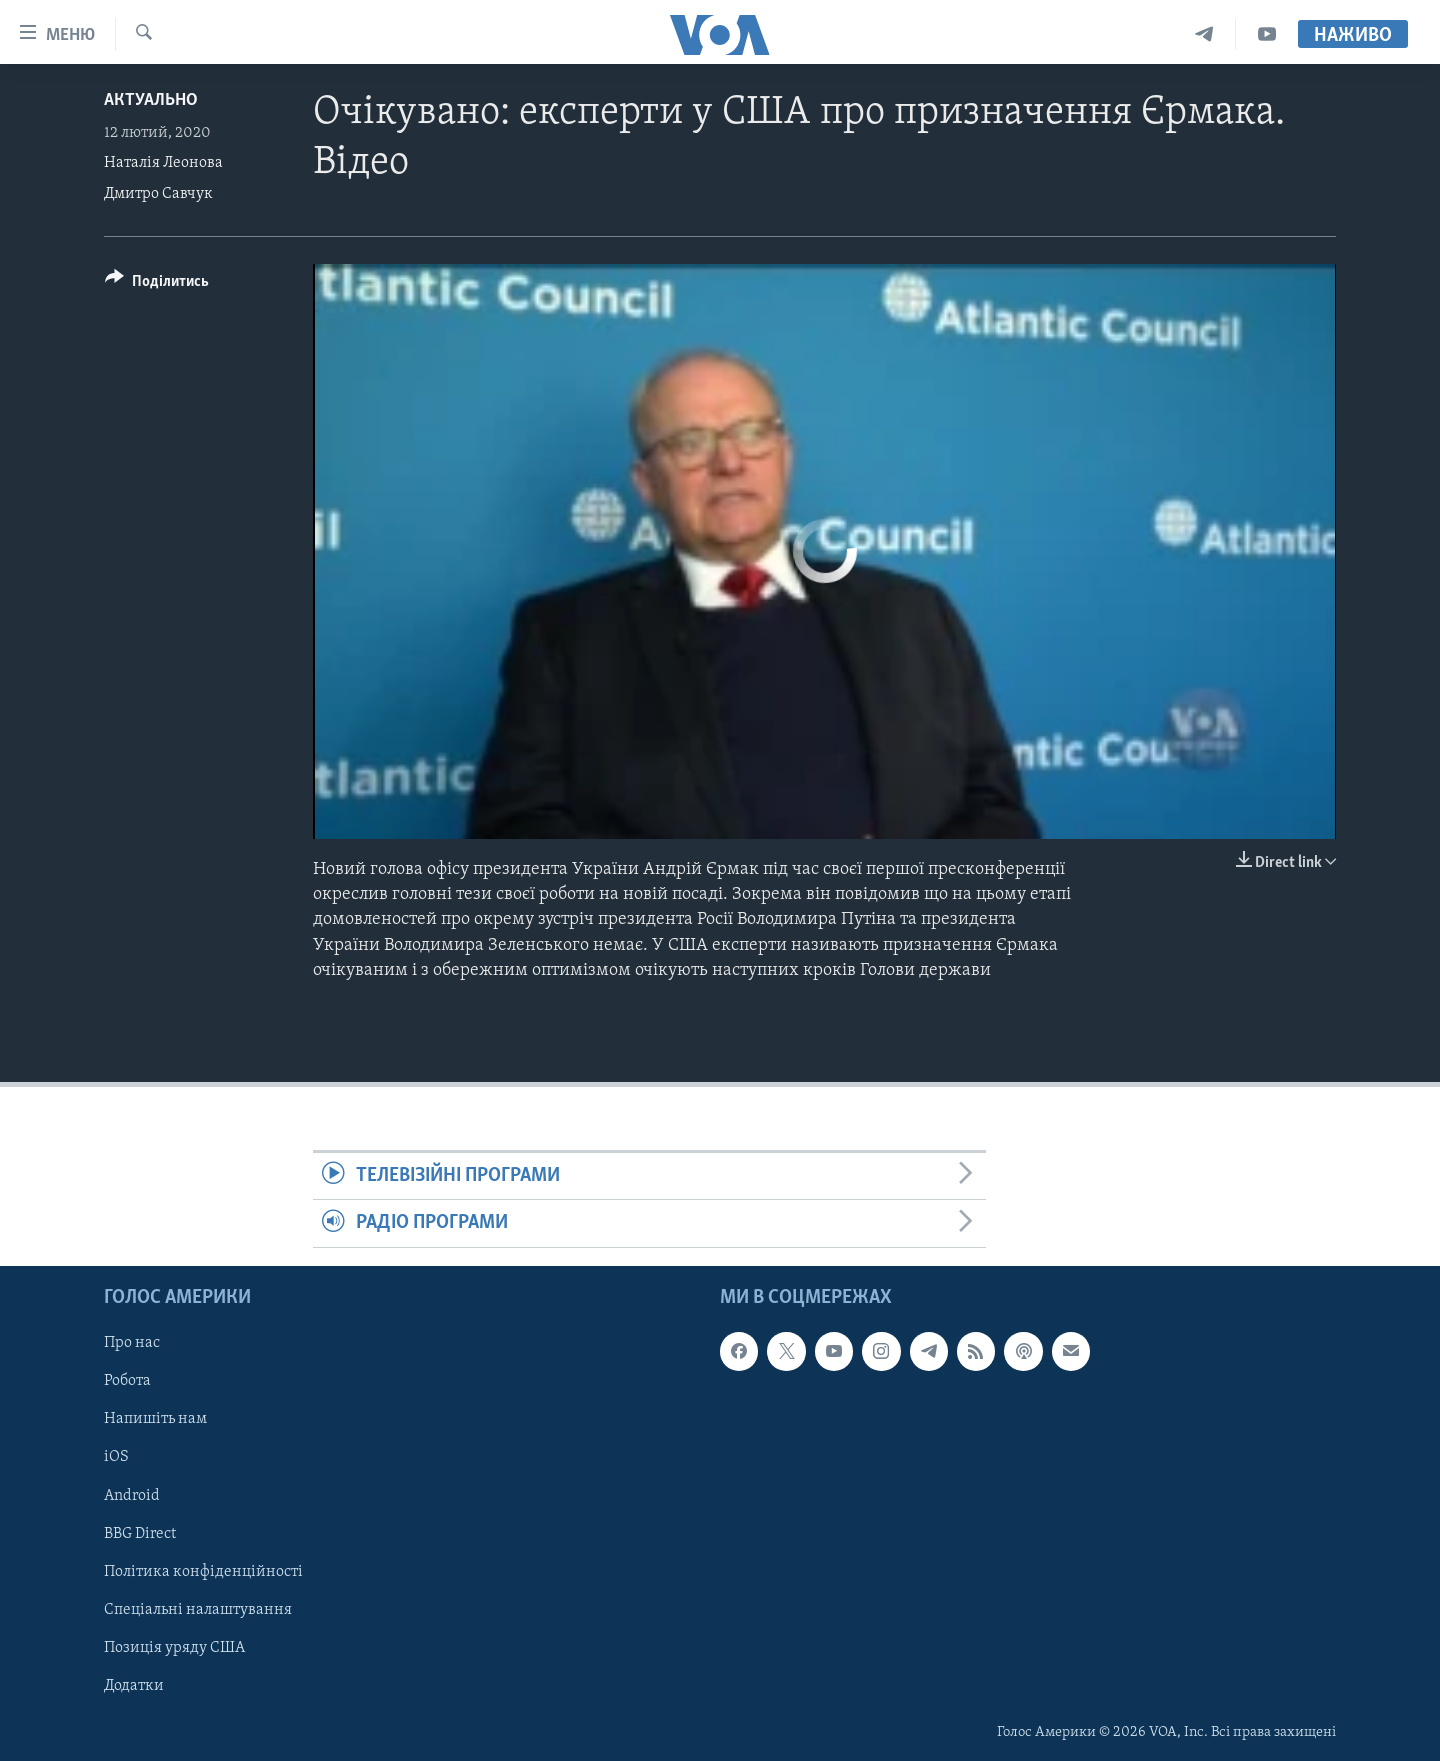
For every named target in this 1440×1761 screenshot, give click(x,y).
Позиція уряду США (174, 1647)
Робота (127, 1381)
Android (132, 1495)
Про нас (132, 1343)
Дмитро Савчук (158, 194)
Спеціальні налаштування (198, 1609)
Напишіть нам (155, 1419)
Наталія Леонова (163, 163)
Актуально (151, 100)
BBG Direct (140, 1533)
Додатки (134, 1685)
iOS (116, 1457)
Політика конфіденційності (203, 1571)
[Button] (157, 284)
